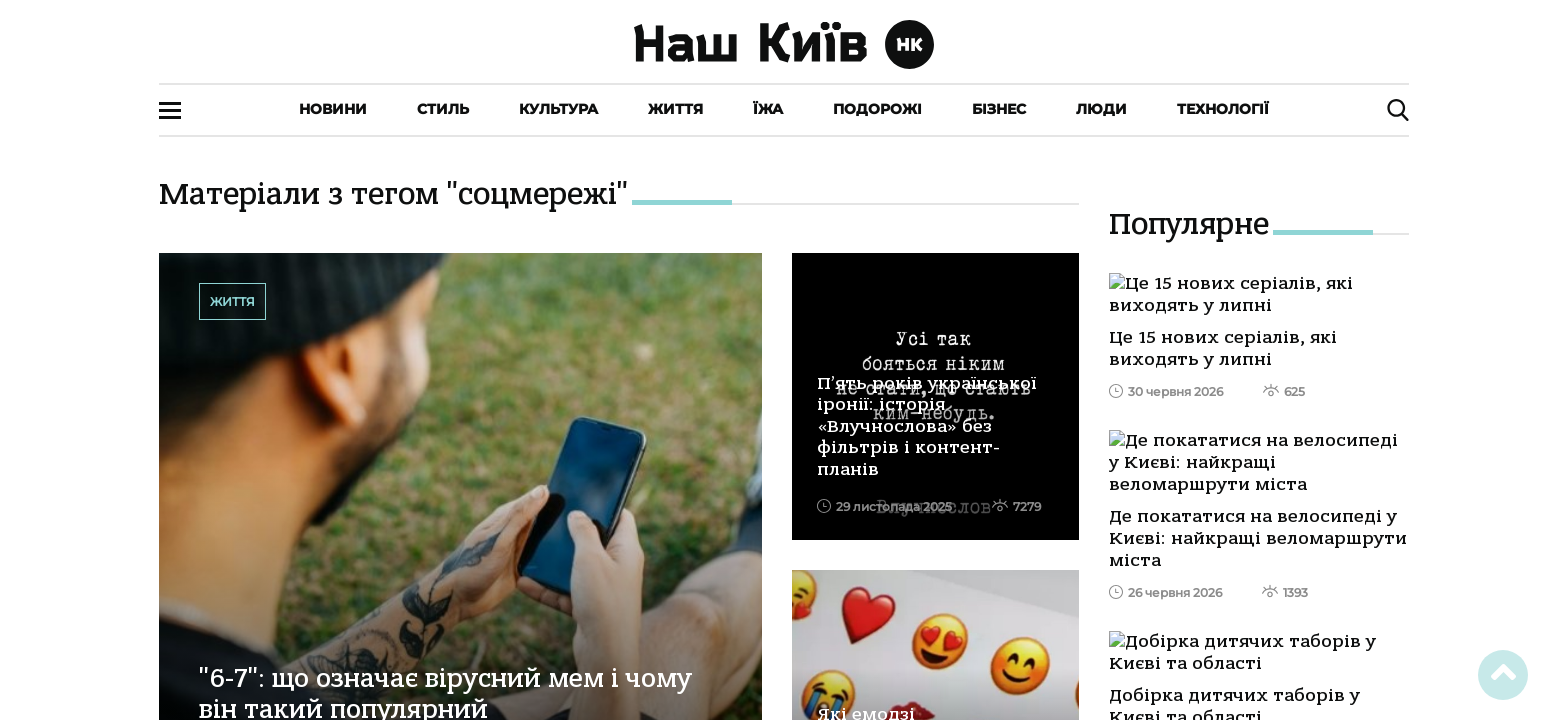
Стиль (443, 109)
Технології (1223, 109)
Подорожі (877, 109)
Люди (1101, 109)
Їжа (768, 109)
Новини (333, 109)
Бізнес (999, 109)
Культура (558, 109)
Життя (675, 109)
